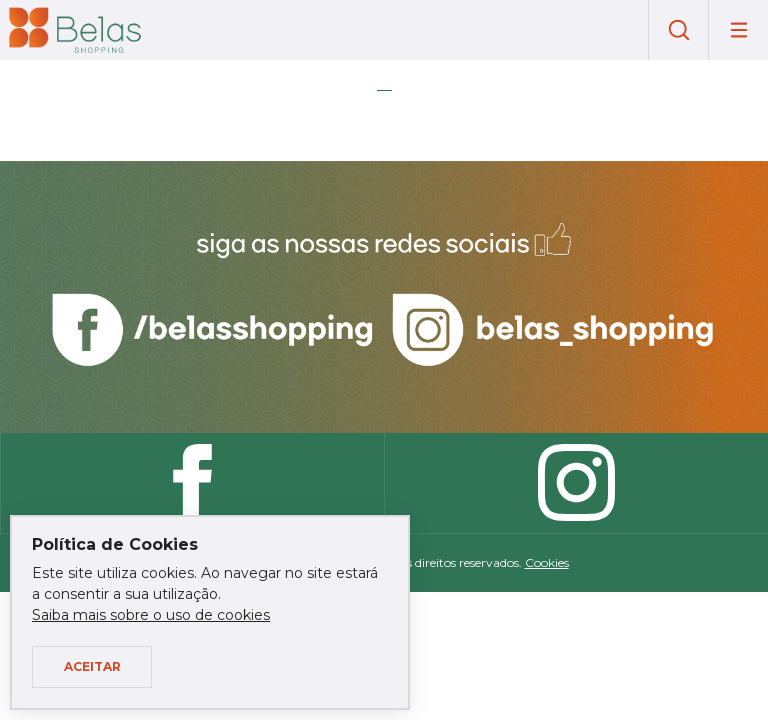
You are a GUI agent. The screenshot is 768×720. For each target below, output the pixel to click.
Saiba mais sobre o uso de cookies (151, 615)
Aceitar (92, 666)
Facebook (192, 483)
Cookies (547, 562)
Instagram (576, 483)
